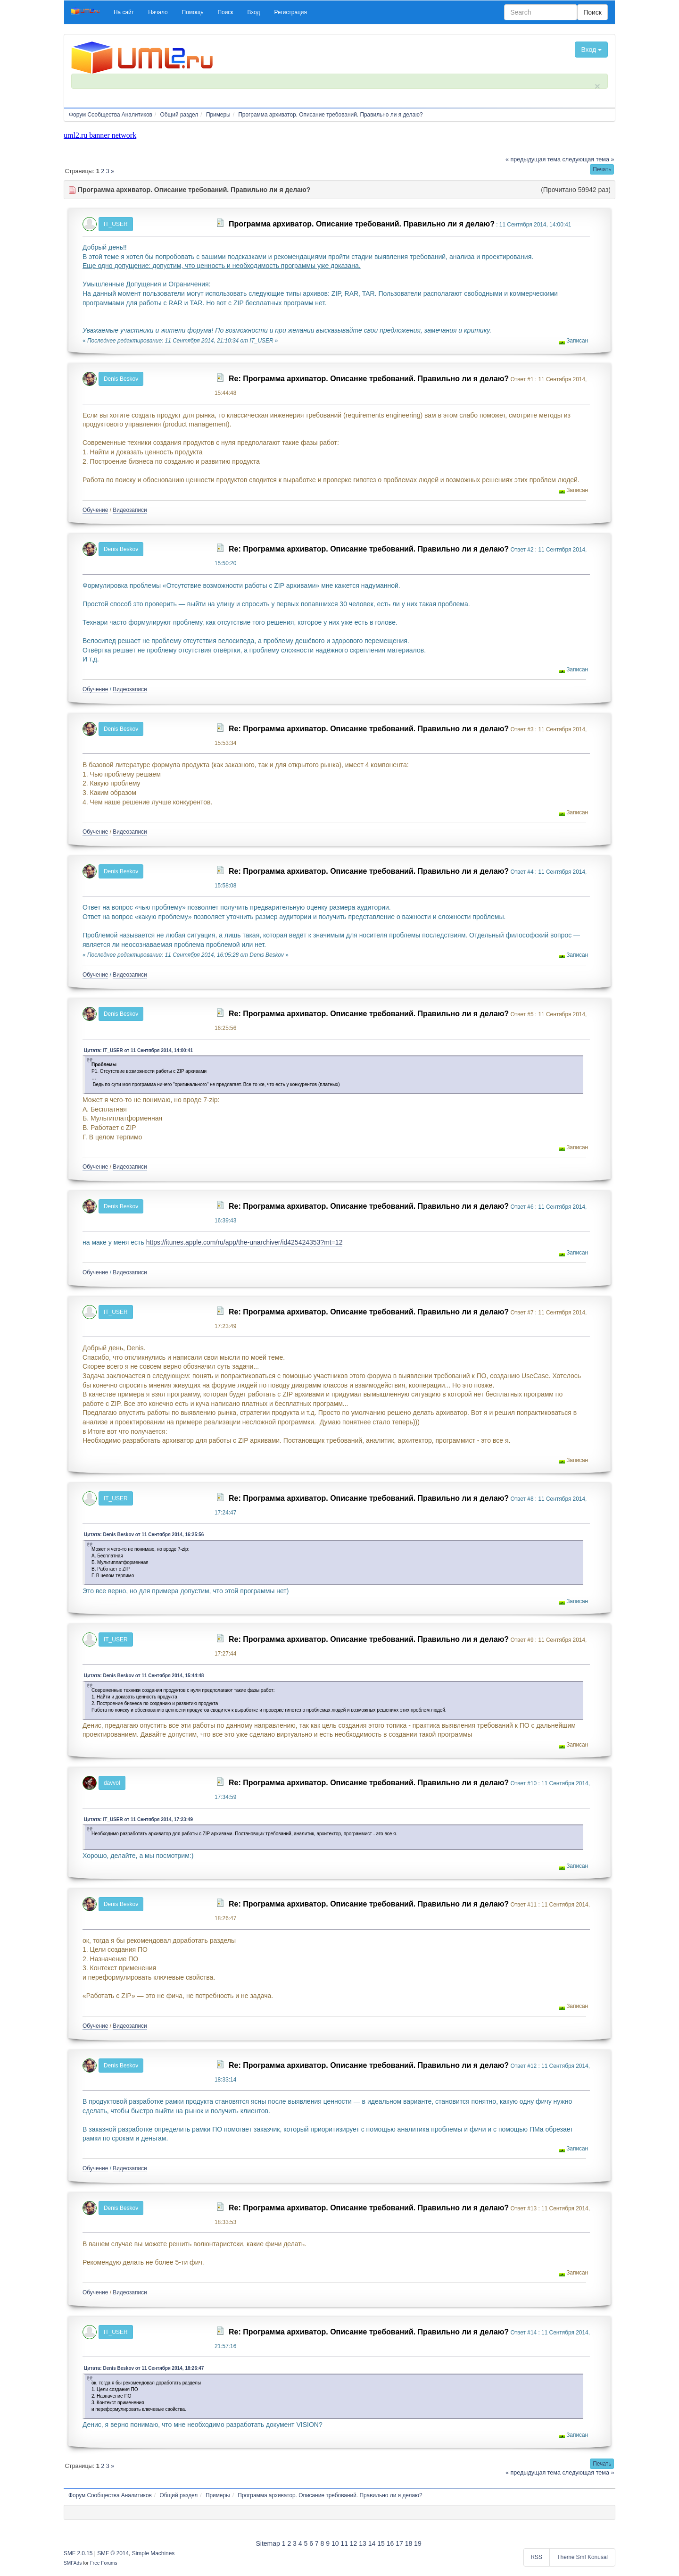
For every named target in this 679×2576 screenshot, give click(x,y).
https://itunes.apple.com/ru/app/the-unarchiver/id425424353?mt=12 (244, 1242)
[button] (124, 12)
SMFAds (73, 2563)
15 (381, 2543)
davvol (112, 1783)
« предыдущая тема (533, 159)
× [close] (597, 86)
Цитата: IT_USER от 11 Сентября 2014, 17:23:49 (138, 1819)
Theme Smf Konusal (582, 2557)
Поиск (592, 12)
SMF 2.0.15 (78, 2553)
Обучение (95, 510)
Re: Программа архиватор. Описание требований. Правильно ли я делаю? (369, 379)
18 (409, 2543)
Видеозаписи (130, 510)
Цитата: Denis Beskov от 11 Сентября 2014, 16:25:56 (144, 1534)
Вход (591, 49)
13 (362, 2543)
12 (353, 2543)
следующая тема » (588, 159)
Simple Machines (153, 2553)
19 (418, 2543)
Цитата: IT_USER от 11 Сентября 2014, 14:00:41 (138, 1050)
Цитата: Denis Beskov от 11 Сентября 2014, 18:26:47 (144, 2368)
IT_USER (116, 224)
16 (390, 2543)
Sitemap (268, 2543)
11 (344, 2543)
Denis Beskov (121, 379)
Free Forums (103, 2563)
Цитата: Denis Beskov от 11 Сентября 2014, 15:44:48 (144, 1675)
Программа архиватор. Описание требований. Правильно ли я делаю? (362, 224)
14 (372, 2543)
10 (335, 2543)
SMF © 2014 (113, 2553)
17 (399, 2543)
